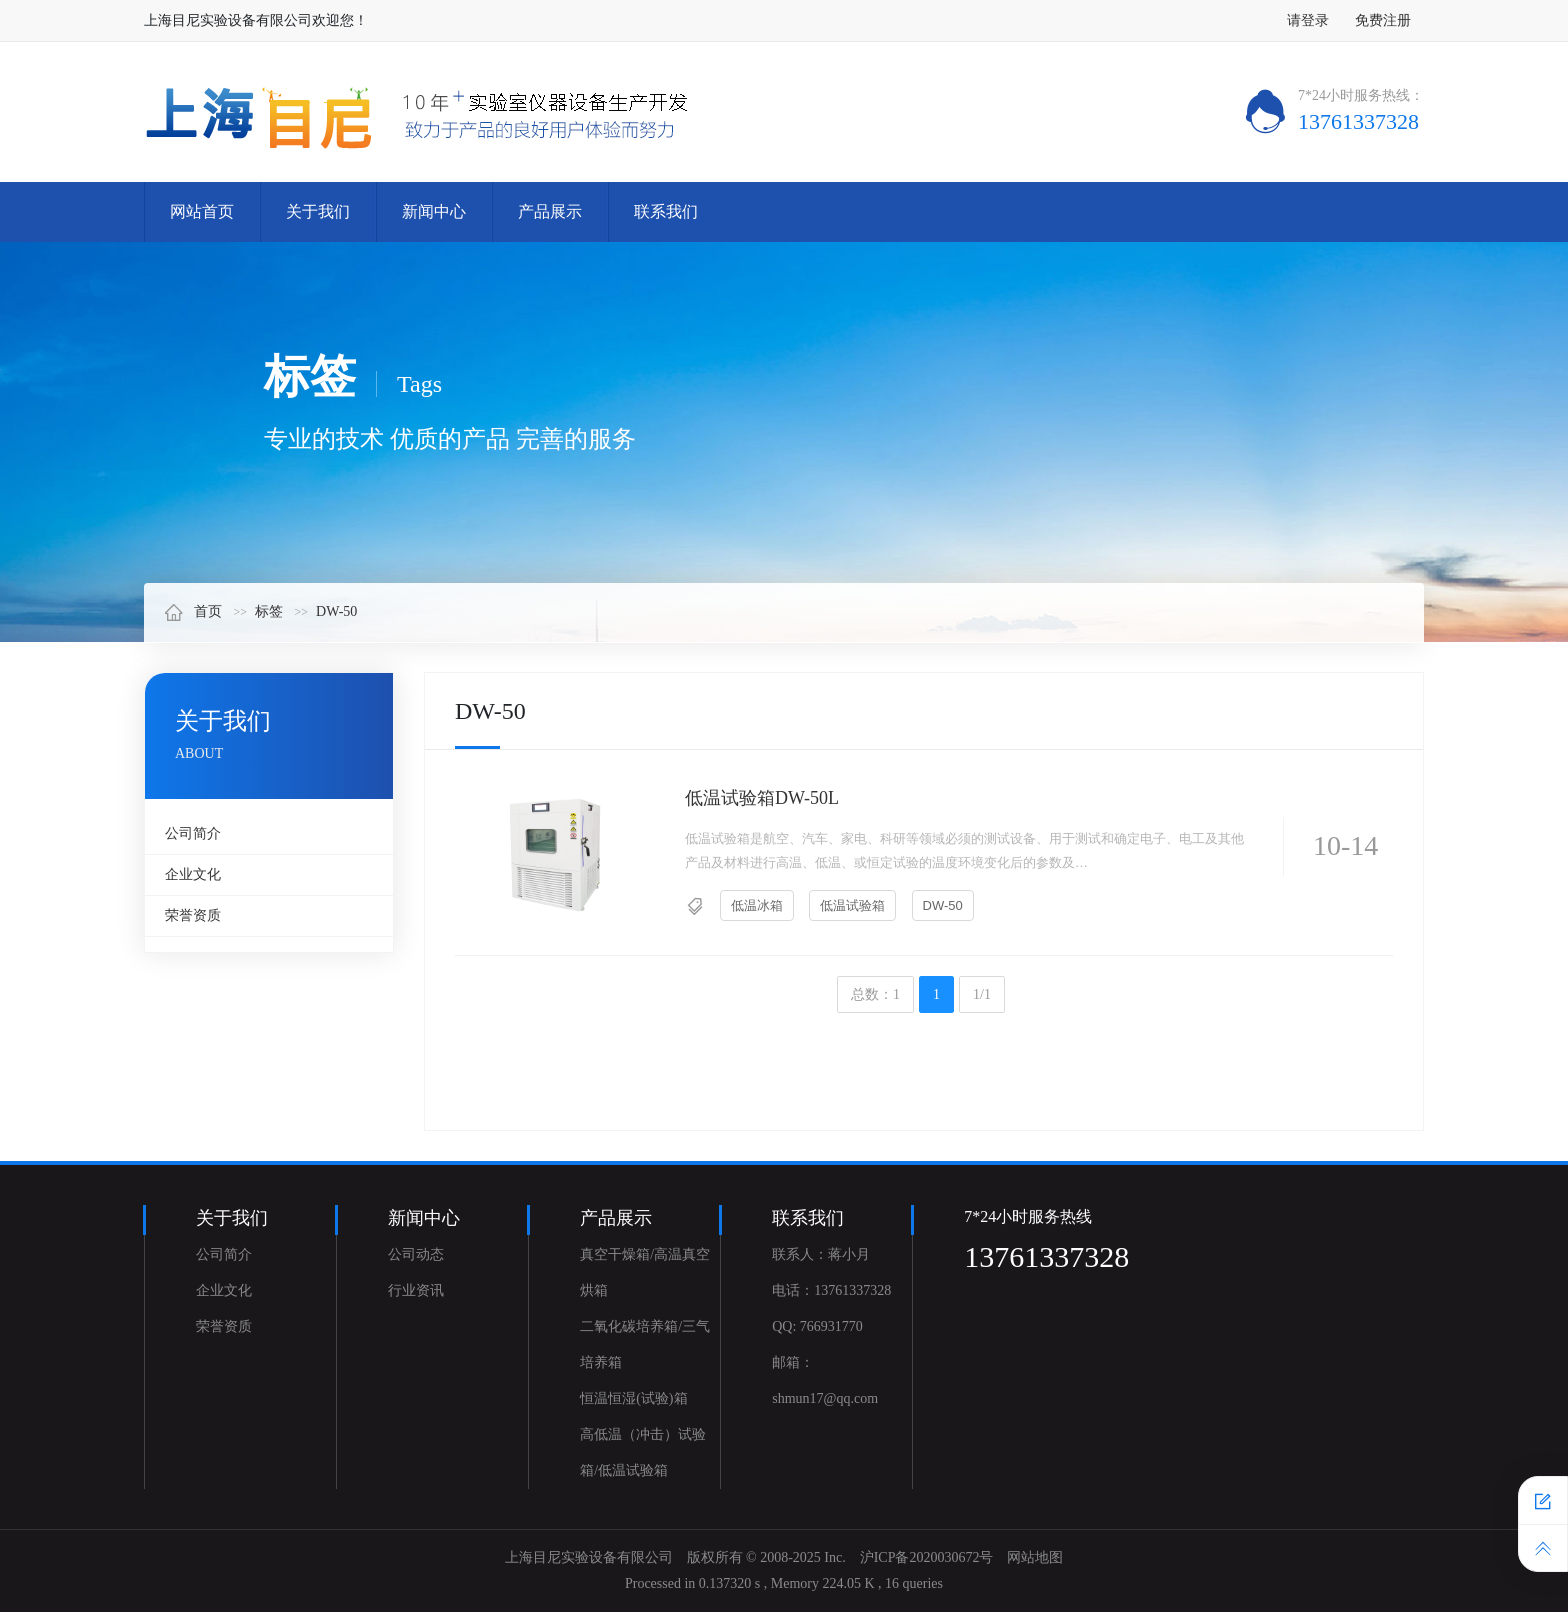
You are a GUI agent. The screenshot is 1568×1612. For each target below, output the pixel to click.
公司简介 (193, 833)
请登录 (1308, 20)
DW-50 (336, 611)
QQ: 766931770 (817, 1326)
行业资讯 (416, 1290)
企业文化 (193, 874)
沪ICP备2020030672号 (927, 1557)
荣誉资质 (193, 915)
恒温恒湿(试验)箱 (633, 1398)
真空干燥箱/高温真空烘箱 (645, 1272)
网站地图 (1035, 1557)
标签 (269, 611)
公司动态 (416, 1254)
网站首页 (202, 211)
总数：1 (875, 994)
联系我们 (666, 211)
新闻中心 (434, 211)
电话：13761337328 (831, 1290)
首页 (193, 611)
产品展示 (550, 211)
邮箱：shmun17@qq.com (825, 1380)
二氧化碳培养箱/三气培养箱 (645, 1344)
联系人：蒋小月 (821, 1254)
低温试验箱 (852, 905)
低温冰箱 (757, 905)
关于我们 (318, 211)
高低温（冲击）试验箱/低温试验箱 (643, 1452)
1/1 (982, 994)
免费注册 (1383, 20)
